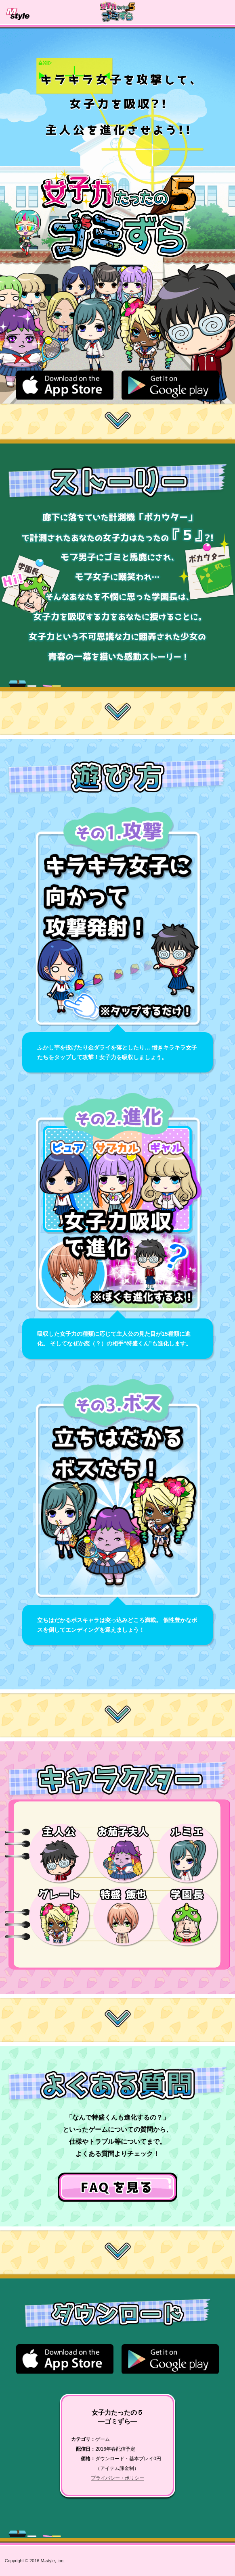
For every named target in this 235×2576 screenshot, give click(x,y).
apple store (64, 385)
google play (170, 385)
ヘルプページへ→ (117, 2187)
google (170, 2358)
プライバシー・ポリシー (117, 2478)
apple (64, 2358)
